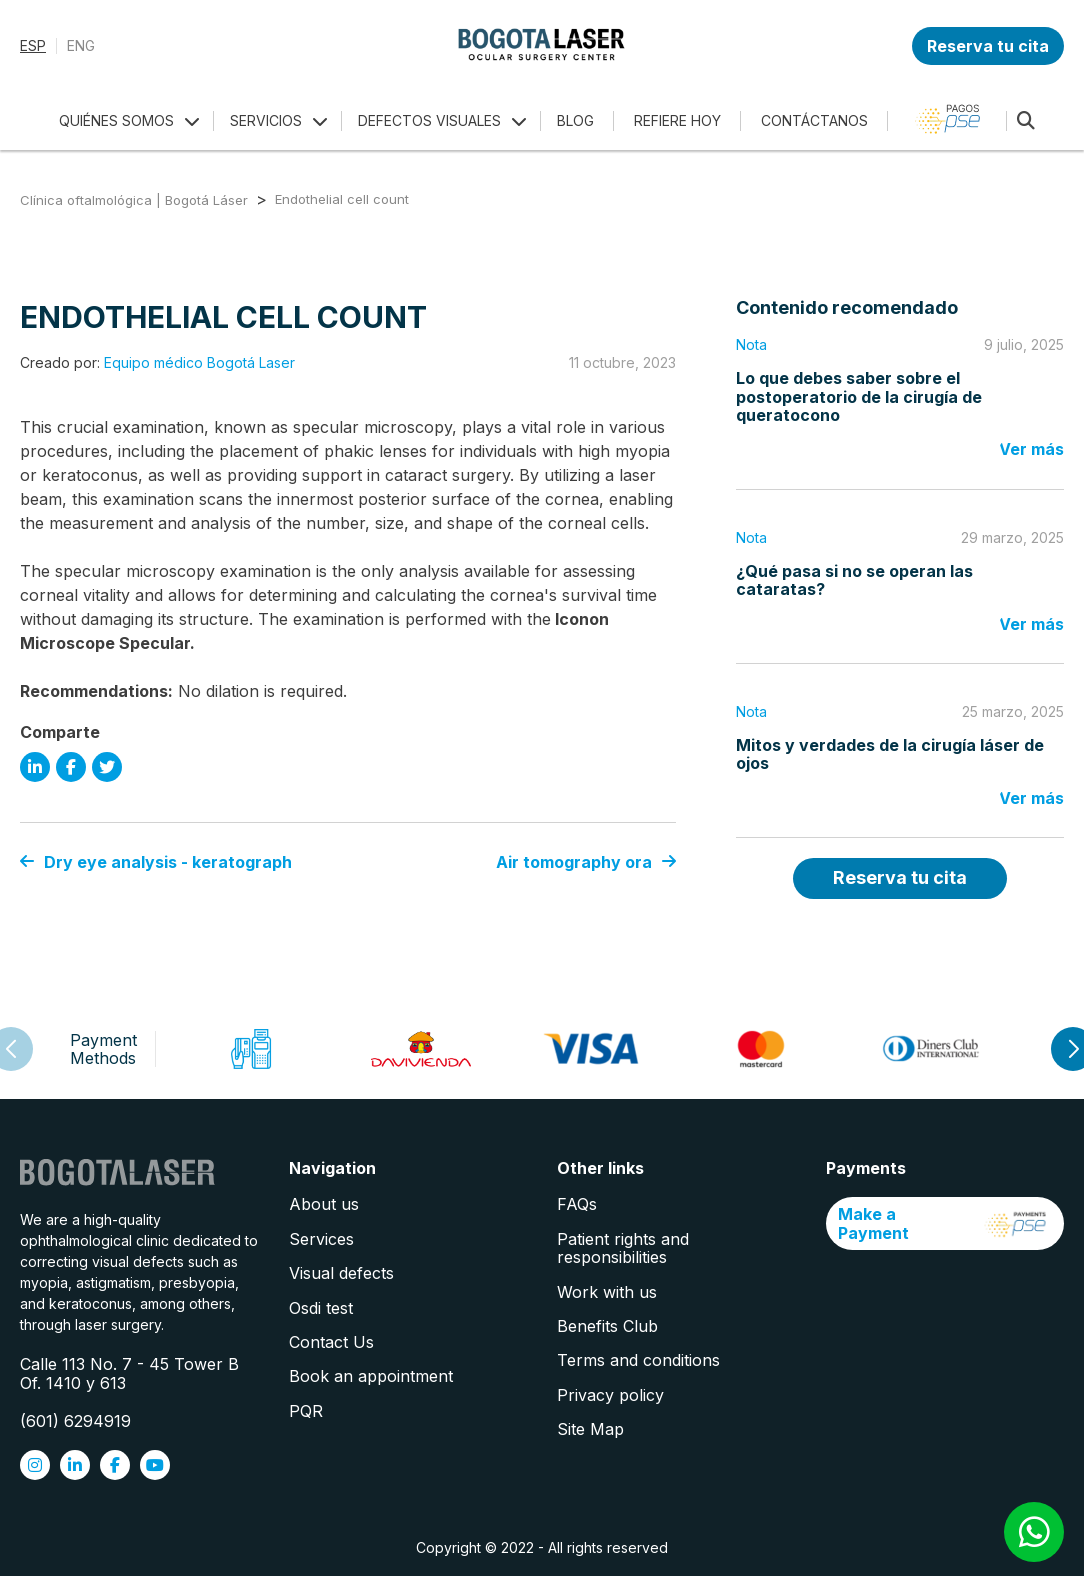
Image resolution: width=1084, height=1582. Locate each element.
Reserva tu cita (988, 46)
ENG (81, 46)
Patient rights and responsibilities (623, 1248)
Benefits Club (607, 1326)
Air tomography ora (586, 862)
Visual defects (341, 1273)
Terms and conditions (638, 1360)
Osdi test (321, 1308)
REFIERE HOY (677, 120)
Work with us (607, 1292)
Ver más (1031, 449)
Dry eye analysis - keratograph (156, 862)
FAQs (577, 1204)
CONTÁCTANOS (814, 120)
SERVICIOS (266, 120)
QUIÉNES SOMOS (116, 120)
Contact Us (331, 1342)
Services (321, 1239)
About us (324, 1204)
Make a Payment (945, 1223)
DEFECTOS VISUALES (429, 120)
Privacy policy (610, 1395)
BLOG (575, 120)
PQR (306, 1411)
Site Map (590, 1429)
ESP (33, 46)
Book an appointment (371, 1376)
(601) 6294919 (75, 1421)
